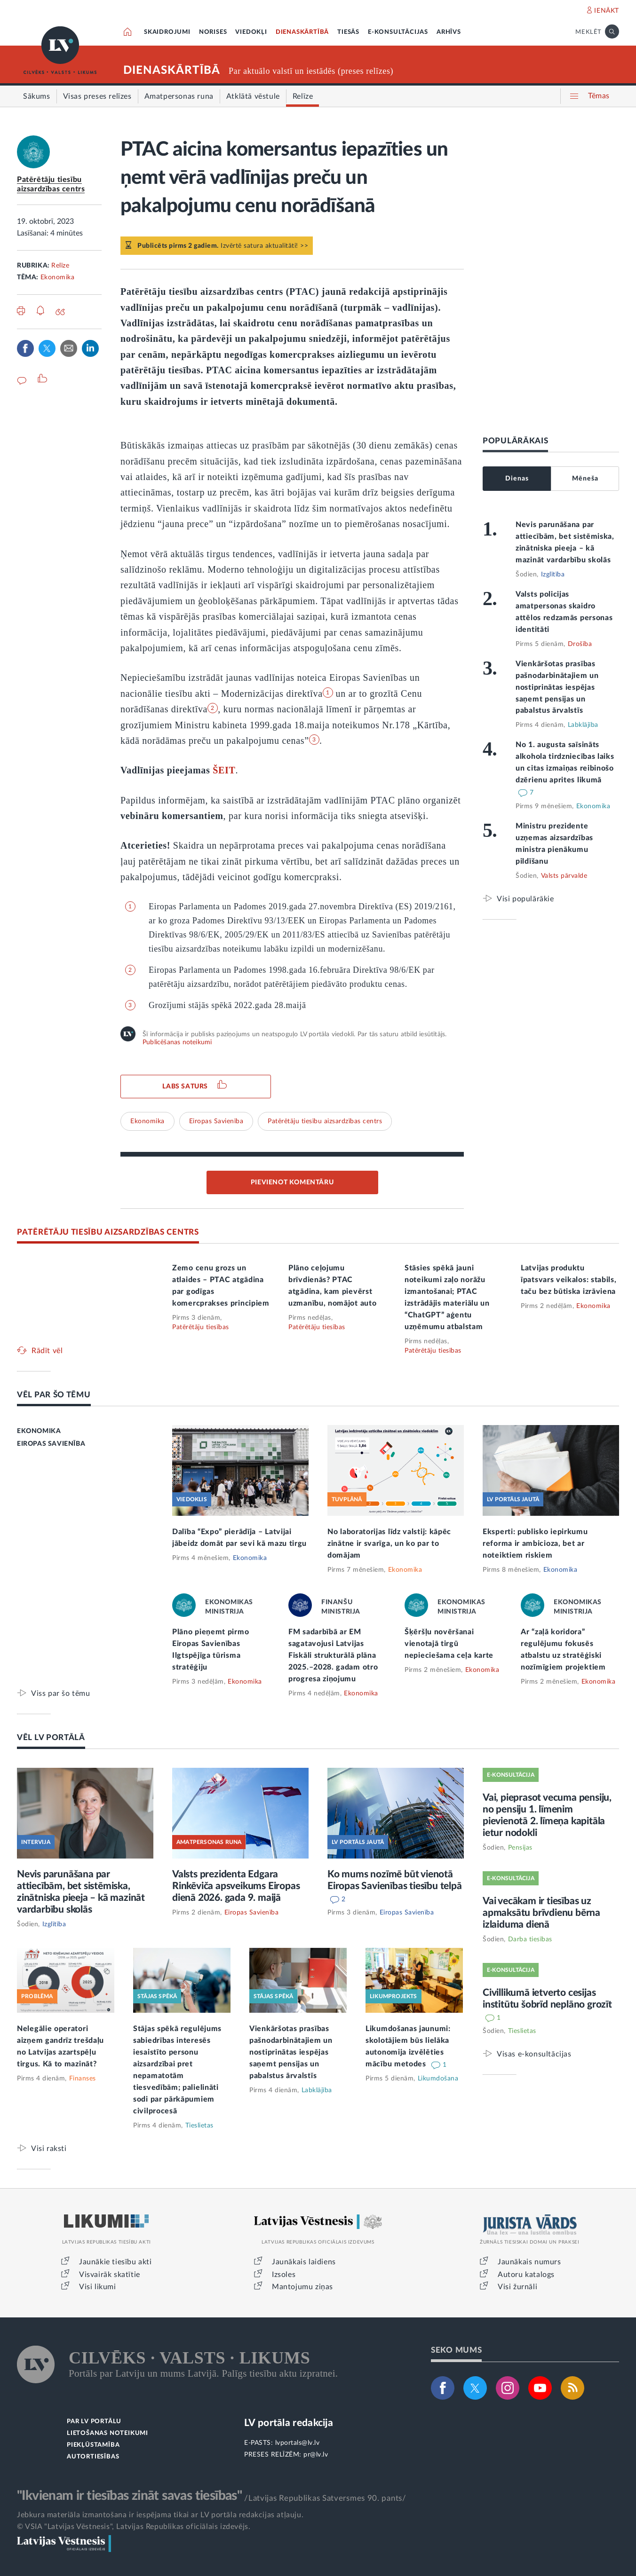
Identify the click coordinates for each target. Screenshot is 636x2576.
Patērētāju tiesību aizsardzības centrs (325, 1121)
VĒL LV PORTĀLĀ (51, 1737)
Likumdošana (438, 2078)
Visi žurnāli (517, 2287)
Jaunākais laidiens (304, 2262)
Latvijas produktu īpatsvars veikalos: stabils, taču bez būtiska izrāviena (569, 1279)
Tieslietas (199, 2125)
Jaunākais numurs (529, 2262)
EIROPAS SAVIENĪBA (51, 1444)
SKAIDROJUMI (167, 32)
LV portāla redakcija (288, 2423)
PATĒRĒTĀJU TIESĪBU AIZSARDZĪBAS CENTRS (108, 1232)
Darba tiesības (530, 1939)
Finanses (82, 2078)
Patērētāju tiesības (200, 1327)
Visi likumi (97, 2287)
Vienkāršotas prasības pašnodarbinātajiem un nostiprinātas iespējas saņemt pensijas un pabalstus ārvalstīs (557, 687)
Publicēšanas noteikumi (177, 1042)
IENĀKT (606, 11)
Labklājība (583, 725)
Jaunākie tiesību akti (115, 2262)
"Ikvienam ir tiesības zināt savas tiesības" (129, 2495)
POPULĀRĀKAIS (515, 441)
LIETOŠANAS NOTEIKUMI (107, 2433)
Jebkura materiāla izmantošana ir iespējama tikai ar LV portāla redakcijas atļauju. (160, 2515)
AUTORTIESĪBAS (93, 2457)
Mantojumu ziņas (302, 2287)
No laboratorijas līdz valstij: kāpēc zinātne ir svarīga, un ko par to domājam (389, 1543)
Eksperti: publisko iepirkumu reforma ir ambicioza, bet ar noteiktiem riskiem (535, 1543)
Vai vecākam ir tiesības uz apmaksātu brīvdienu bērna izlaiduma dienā (541, 1913)
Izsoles (283, 2274)
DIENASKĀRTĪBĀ (302, 32)
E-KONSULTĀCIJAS (398, 32)
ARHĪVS (449, 32)
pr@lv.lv (315, 2454)
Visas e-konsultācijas (534, 2054)
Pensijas (520, 1847)
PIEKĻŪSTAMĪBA (93, 2445)
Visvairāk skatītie (109, 2274)
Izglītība (553, 574)
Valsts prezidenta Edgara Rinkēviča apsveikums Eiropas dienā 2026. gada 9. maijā (236, 1886)
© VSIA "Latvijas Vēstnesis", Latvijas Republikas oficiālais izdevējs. (133, 2526)
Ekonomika (57, 277)
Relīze (60, 265)
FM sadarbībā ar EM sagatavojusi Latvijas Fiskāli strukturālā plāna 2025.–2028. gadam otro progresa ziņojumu (333, 1655)
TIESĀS (348, 32)
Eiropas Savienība (216, 1121)
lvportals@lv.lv (297, 2443)
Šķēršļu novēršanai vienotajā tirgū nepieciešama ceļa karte (449, 1643)
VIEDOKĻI (251, 32)
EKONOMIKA (39, 1431)
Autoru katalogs (526, 2274)
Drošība (580, 644)
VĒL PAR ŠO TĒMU (54, 1395)
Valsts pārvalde (564, 876)
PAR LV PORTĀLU (94, 2421)
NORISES (213, 32)
